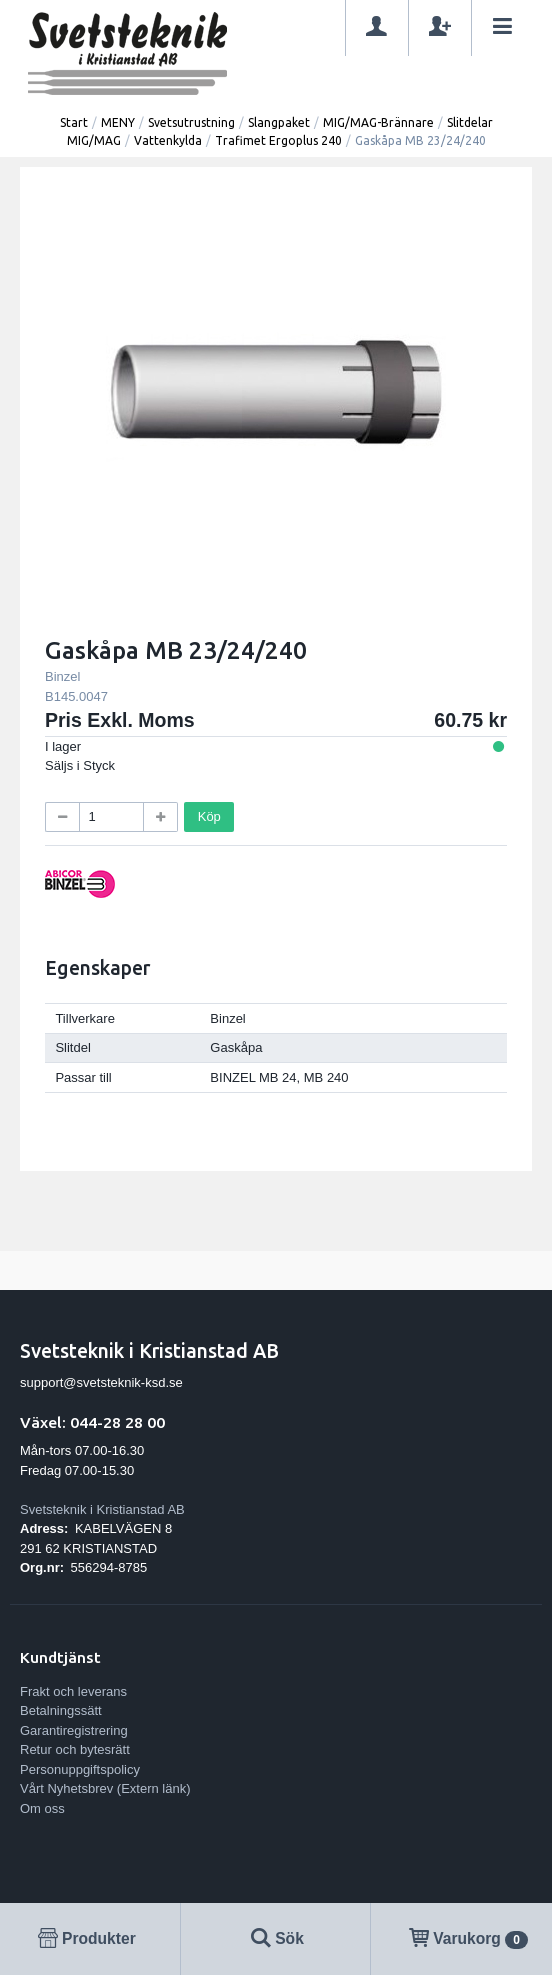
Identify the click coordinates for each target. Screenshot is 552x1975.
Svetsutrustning (191, 122)
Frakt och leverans (73, 1691)
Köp (209, 816)
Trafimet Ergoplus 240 (278, 140)
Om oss (42, 1808)
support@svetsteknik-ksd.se (101, 1382)
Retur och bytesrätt (75, 1749)
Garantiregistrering (74, 1730)
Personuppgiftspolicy (80, 1769)
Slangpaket (279, 122)
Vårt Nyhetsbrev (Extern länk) (105, 1788)
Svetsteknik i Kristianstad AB (102, 1509)
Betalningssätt (61, 1710)
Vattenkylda (168, 140)
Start (74, 122)
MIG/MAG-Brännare (378, 122)
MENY (118, 122)
